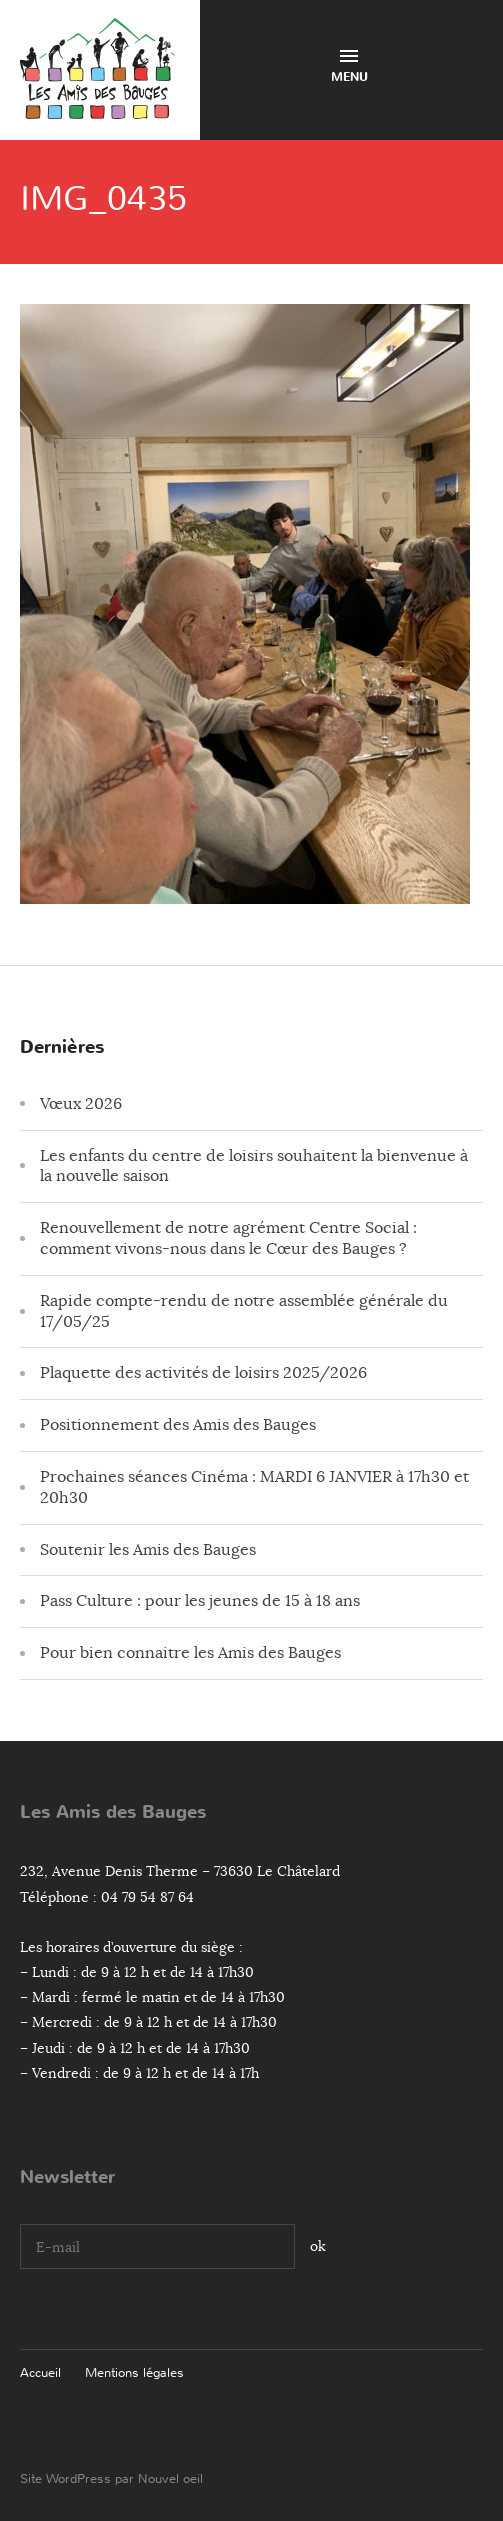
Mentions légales (134, 2372)
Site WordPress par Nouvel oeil (111, 2478)
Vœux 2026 (81, 1104)
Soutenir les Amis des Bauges (148, 1550)
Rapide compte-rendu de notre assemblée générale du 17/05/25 (244, 1311)
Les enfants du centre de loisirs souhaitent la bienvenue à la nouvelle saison (254, 1166)
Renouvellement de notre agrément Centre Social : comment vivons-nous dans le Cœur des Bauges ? (228, 1238)
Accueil (40, 2372)
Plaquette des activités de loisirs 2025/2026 (203, 1373)
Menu (349, 67)
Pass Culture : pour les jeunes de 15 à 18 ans (200, 1601)
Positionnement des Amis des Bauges (178, 1425)
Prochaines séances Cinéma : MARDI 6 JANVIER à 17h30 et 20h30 (254, 1487)
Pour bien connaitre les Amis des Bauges (190, 1653)
